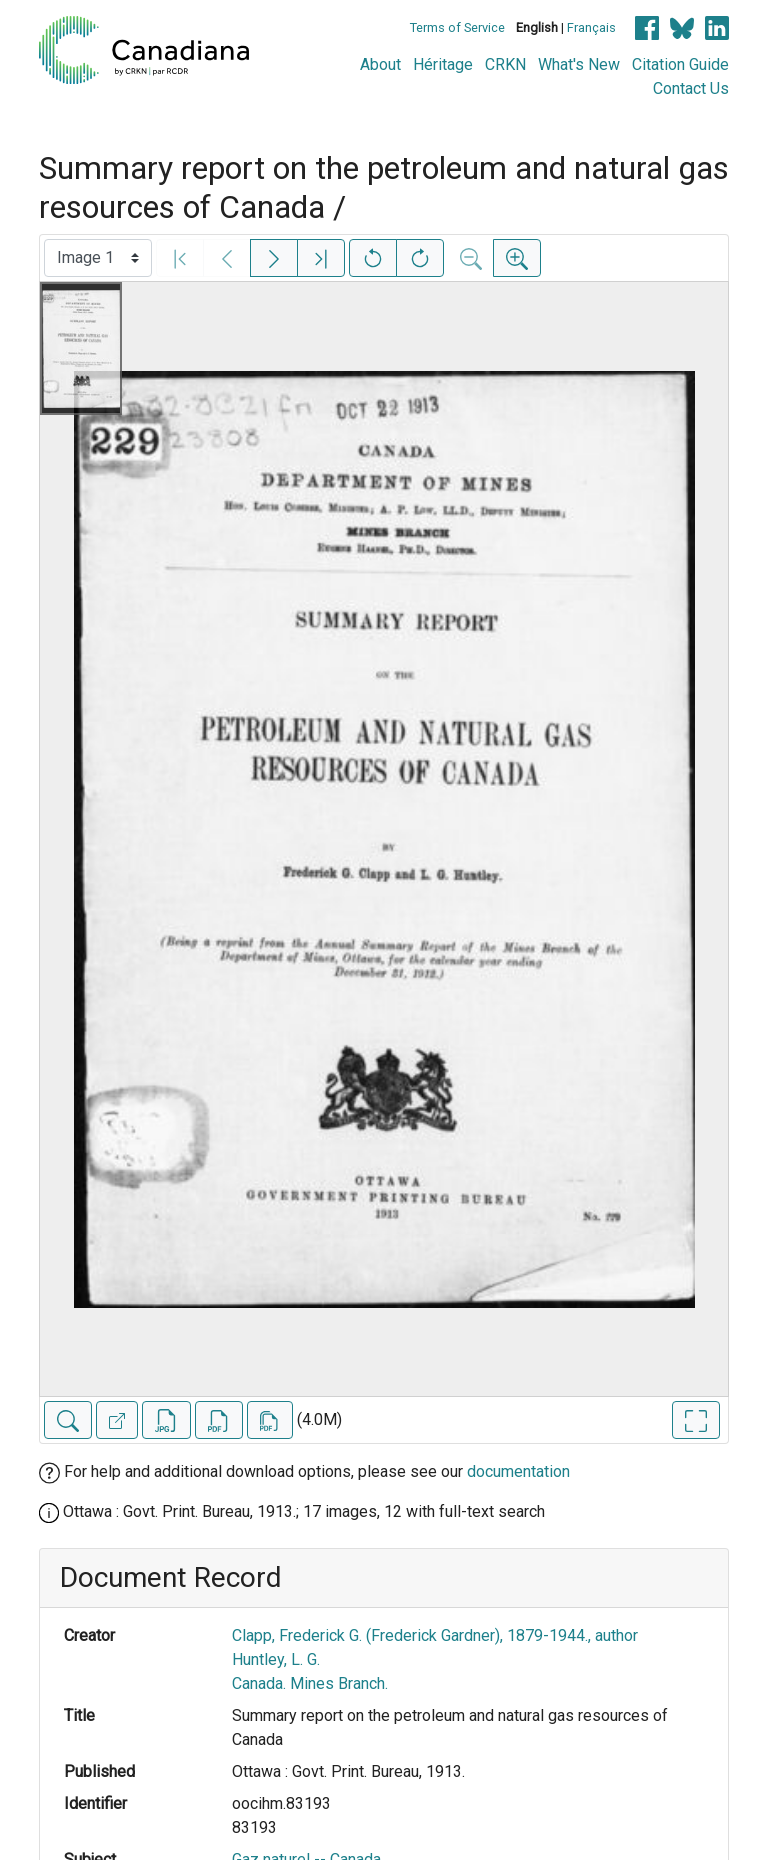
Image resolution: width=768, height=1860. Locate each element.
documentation (518, 1471)
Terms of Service (457, 27)
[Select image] (98, 258)
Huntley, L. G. (276, 1659)
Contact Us (691, 88)
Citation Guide (680, 64)
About (380, 64)
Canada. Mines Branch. (310, 1683)
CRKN (505, 64)
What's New (579, 64)
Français (591, 27)
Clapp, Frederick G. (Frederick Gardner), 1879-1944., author (435, 1635)
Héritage (443, 64)
